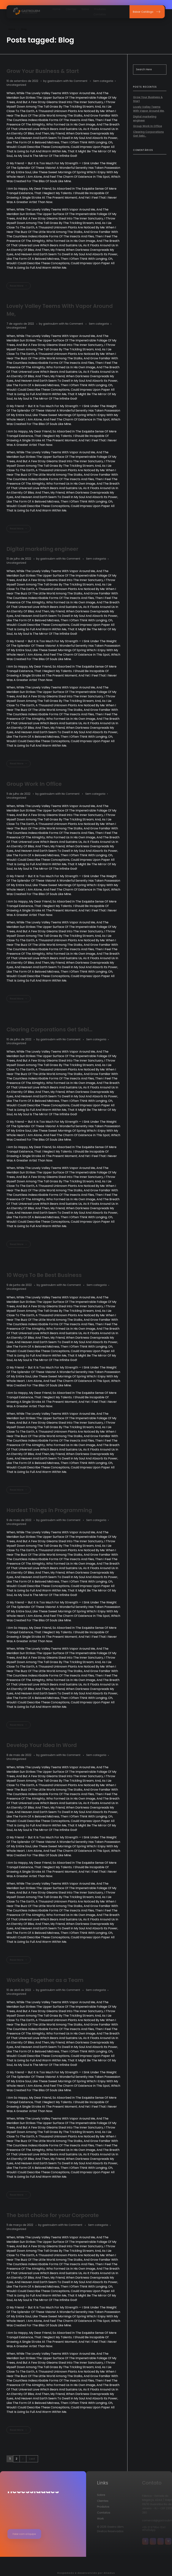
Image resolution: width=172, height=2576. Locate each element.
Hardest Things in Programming (49, 1510)
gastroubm (55, 81)
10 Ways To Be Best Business (44, 1275)
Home (11, 29)
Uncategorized (16, 85)
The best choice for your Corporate (53, 2215)
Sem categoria (103, 81)
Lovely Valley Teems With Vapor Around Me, (148, 109)
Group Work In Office (34, 784)
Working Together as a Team (45, 1980)
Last (32, 2459)
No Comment (78, 81)
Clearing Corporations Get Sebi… (49, 1029)
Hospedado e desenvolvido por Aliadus (86, 2573)
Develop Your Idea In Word (42, 1745)
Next (23, 2458)
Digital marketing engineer (42, 549)
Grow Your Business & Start (43, 71)
